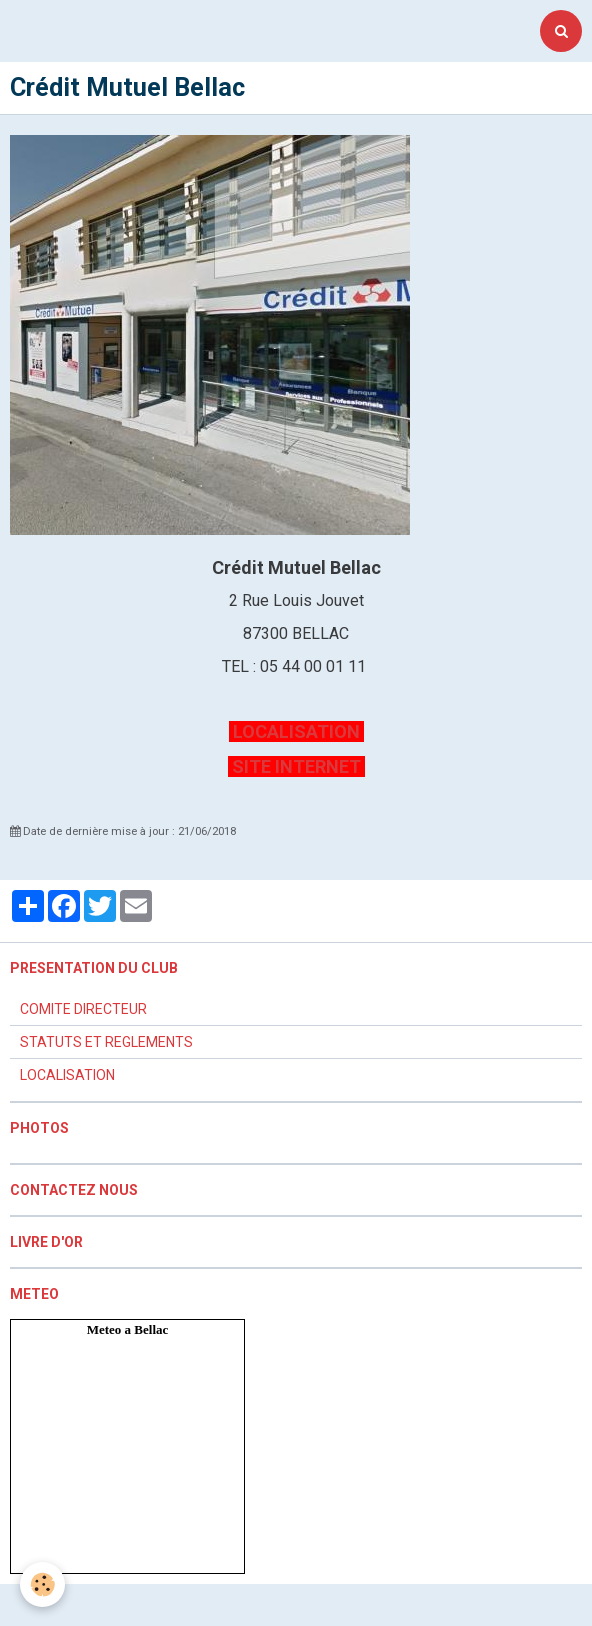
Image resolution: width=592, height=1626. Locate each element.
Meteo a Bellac (128, 1329)
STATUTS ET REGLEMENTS (106, 1042)
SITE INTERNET (296, 766)
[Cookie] (42, 1584)
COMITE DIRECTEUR (83, 1009)
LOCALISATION (296, 731)
